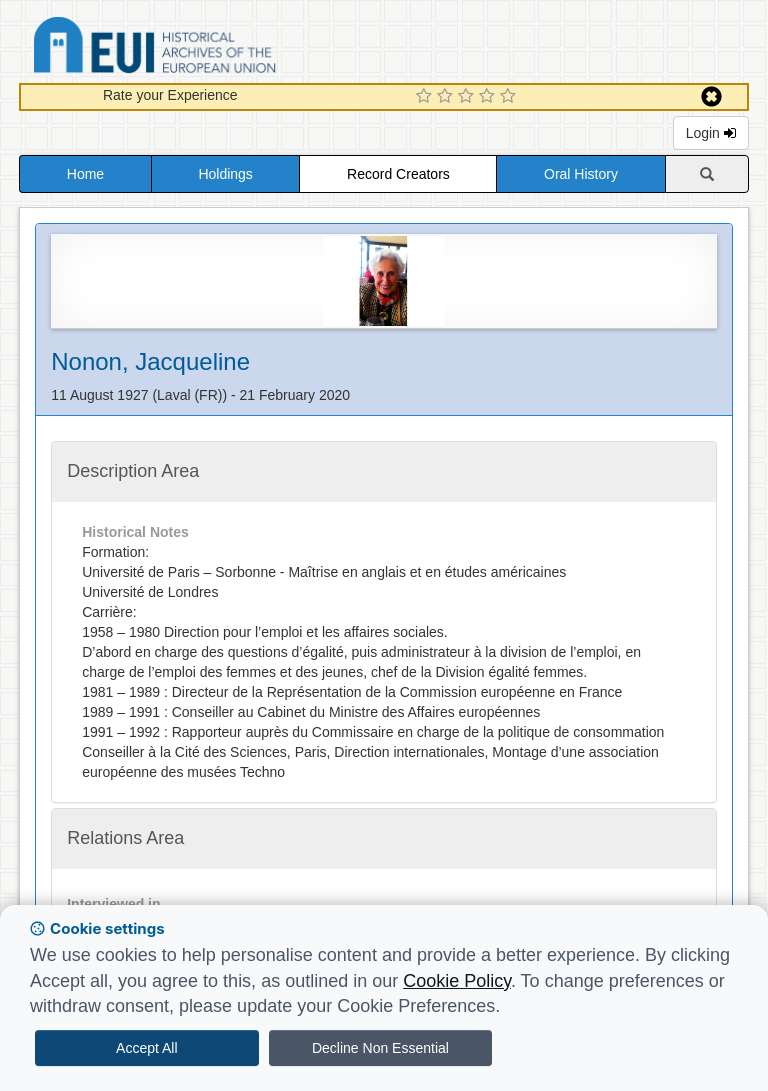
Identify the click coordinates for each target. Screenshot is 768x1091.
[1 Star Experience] (426, 97)
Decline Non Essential (380, 1048)
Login (711, 133)
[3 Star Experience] (468, 97)
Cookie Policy (457, 981)
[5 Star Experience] (510, 97)
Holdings (225, 174)
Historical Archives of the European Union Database (211, 48)
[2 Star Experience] (447, 97)
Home (85, 174)
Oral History (581, 174)
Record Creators (398, 174)
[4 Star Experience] (489, 97)
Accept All (146, 1048)
